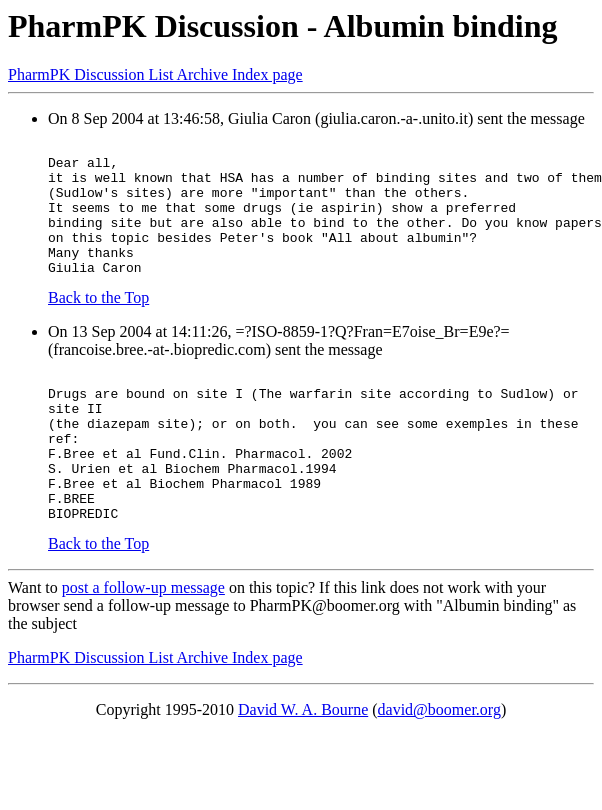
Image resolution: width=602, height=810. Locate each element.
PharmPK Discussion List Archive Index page (155, 74)
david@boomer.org (439, 766)
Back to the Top (98, 324)
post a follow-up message (143, 644)
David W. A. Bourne (303, 766)
